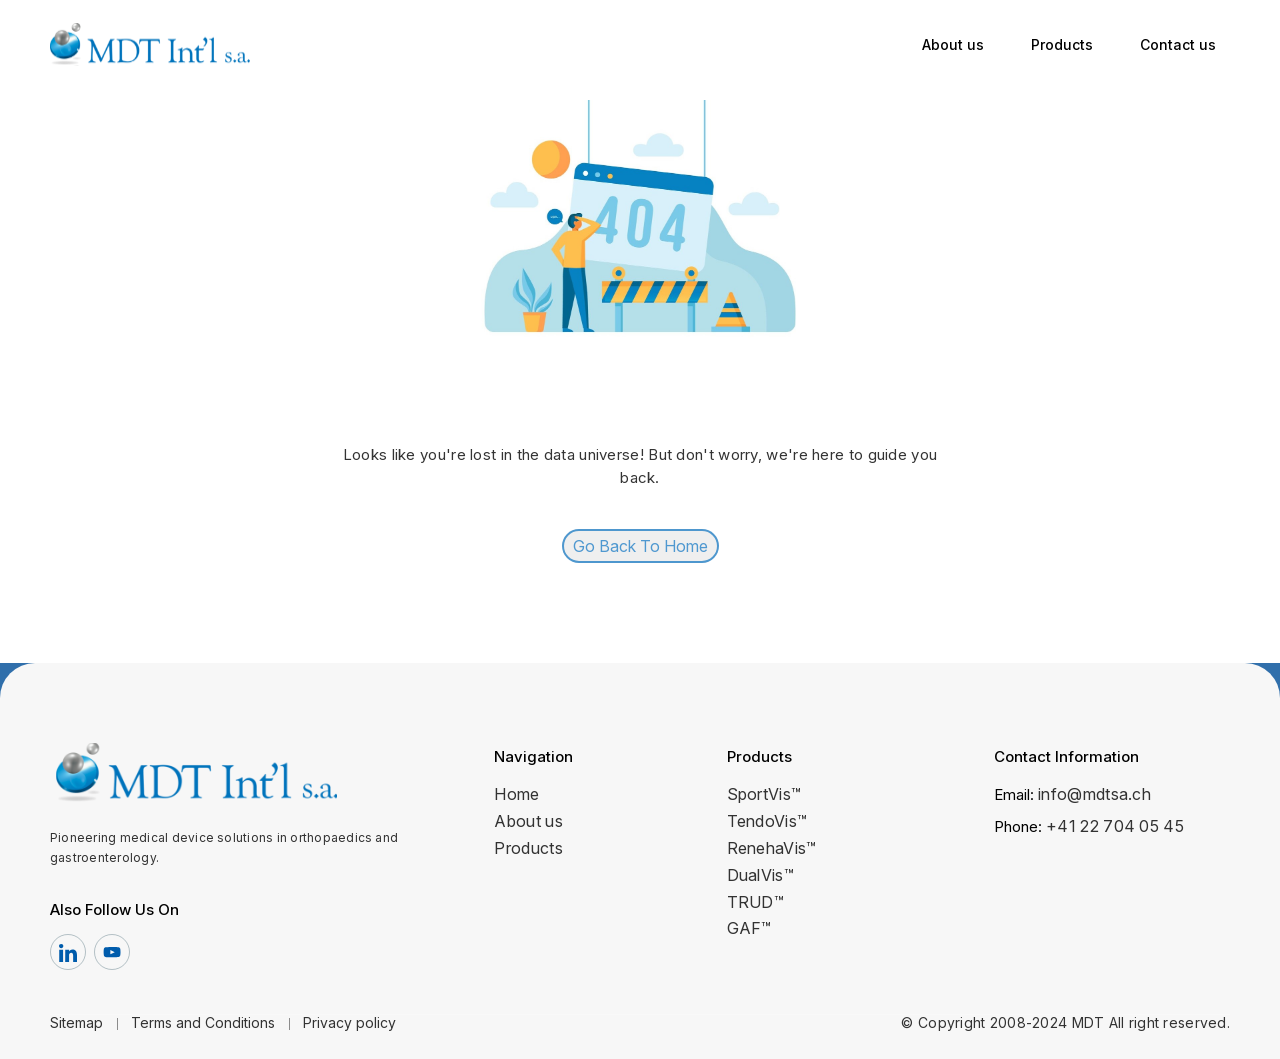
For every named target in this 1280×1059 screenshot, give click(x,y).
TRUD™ (756, 902)
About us (953, 44)
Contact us (1178, 44)
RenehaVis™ (772, 848)
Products (1062, 44)
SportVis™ (764, 794)
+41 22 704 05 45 (1115, 826)
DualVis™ (761, 875)
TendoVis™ (767, 821)
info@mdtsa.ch (1094, 794)
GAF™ (749, 928)
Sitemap (76, 1022)
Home (516, 794)
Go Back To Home (640, 546)
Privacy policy (349, 1022)
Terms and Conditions (203, 1022)
